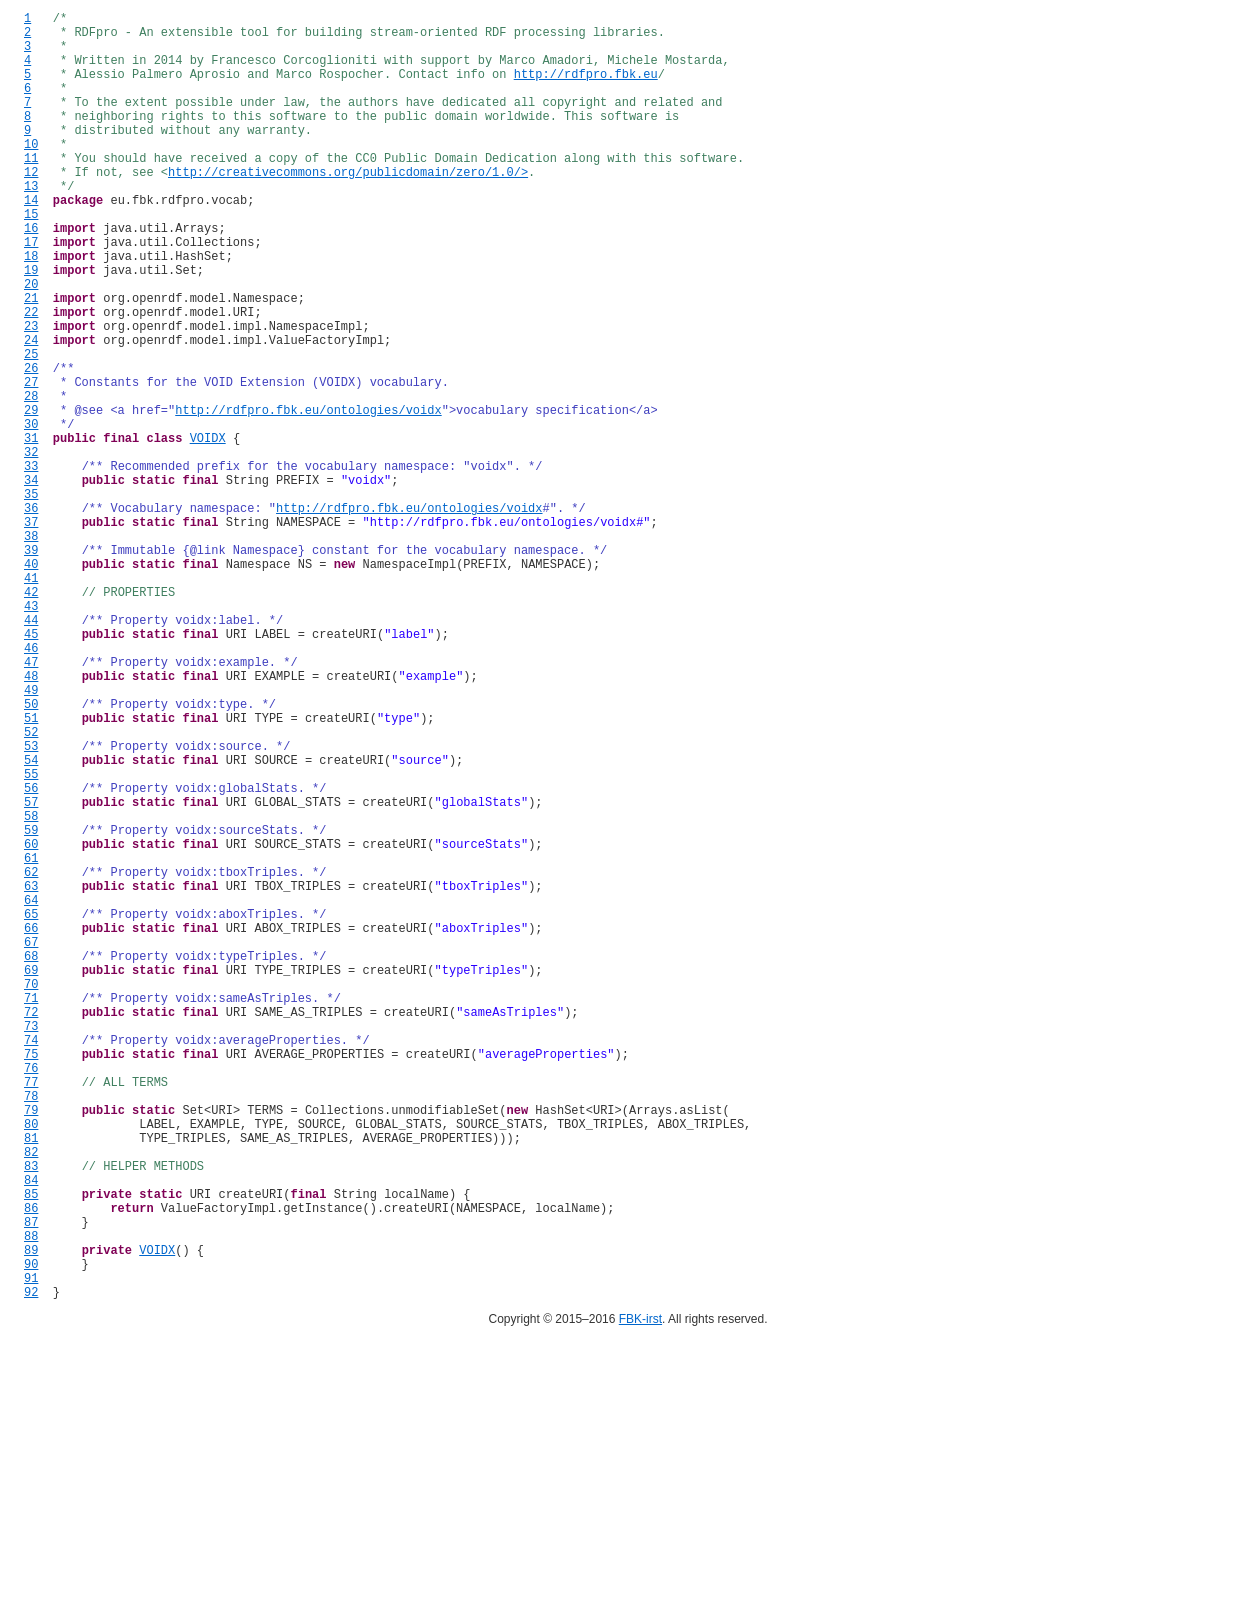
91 (31, 1550)
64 (31, 1091)
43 (31, 734)
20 (31, 343)
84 (31, 1431)
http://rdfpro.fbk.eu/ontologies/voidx (308, 496)
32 (31, 547)
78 (31, 1329)
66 (31, 1125)
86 (31, 1465)
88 (31, 1499)
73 (31, 1244)
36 (31, 615)
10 (31, 173)
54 (31, 921)
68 (31, 1159)
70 (31, 1193)
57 (31, 972)
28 (31, 479)
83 (31, 1414)
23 (31, 394)
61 (31, 1040)
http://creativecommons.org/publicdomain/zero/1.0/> (348, 207)
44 (31, 751)
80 (31, 1363)
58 (31, 989)
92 (31, 1567)
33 (31, 564)
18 (31, 309)
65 (31, 1108)
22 (31, 377)
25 (31, 428)
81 (31, 1380)
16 (31, 275)
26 (31, 445)
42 (31, 717)
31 (31, 530)
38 (31, 649)
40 (31, 683)
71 (31, 1210)
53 (31, 904)
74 (31, 1261)
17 (31, 292)
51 (31, 870)
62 (31, 1057)
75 (31, 1278)
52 (31, 887)
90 (31, 1533)
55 (31, 938)
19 (31, 326)
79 (31, 1346)
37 (31, 632)
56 (31, 955)
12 (31, 207)
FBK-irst (640, 1595)
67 (31, 1142)
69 (31, 1176)
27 (31, 462)
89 (31, 1516)
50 (31, 853)
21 (31, 360)
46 (31, 785)
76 (31, 1295)
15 (31, 258)
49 (31, 836)
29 (31, 496)
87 (31, 1482)
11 (31, 190)
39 (31, 666)
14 (31, 241)
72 (31, 1227)
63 (31, 1074)
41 (31, 700)
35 (31, 598)
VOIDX (208, 530)
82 (31, 1397)
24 (31, 411)
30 (31, 513)
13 (31, 224)
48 (31, 819)
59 (31, 1006)
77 (31, 1312)
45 (31, 768)
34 (31, 581)
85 (31, 1448)
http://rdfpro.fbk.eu (586, 88)
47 (31, 802)
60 (31, 1023)
